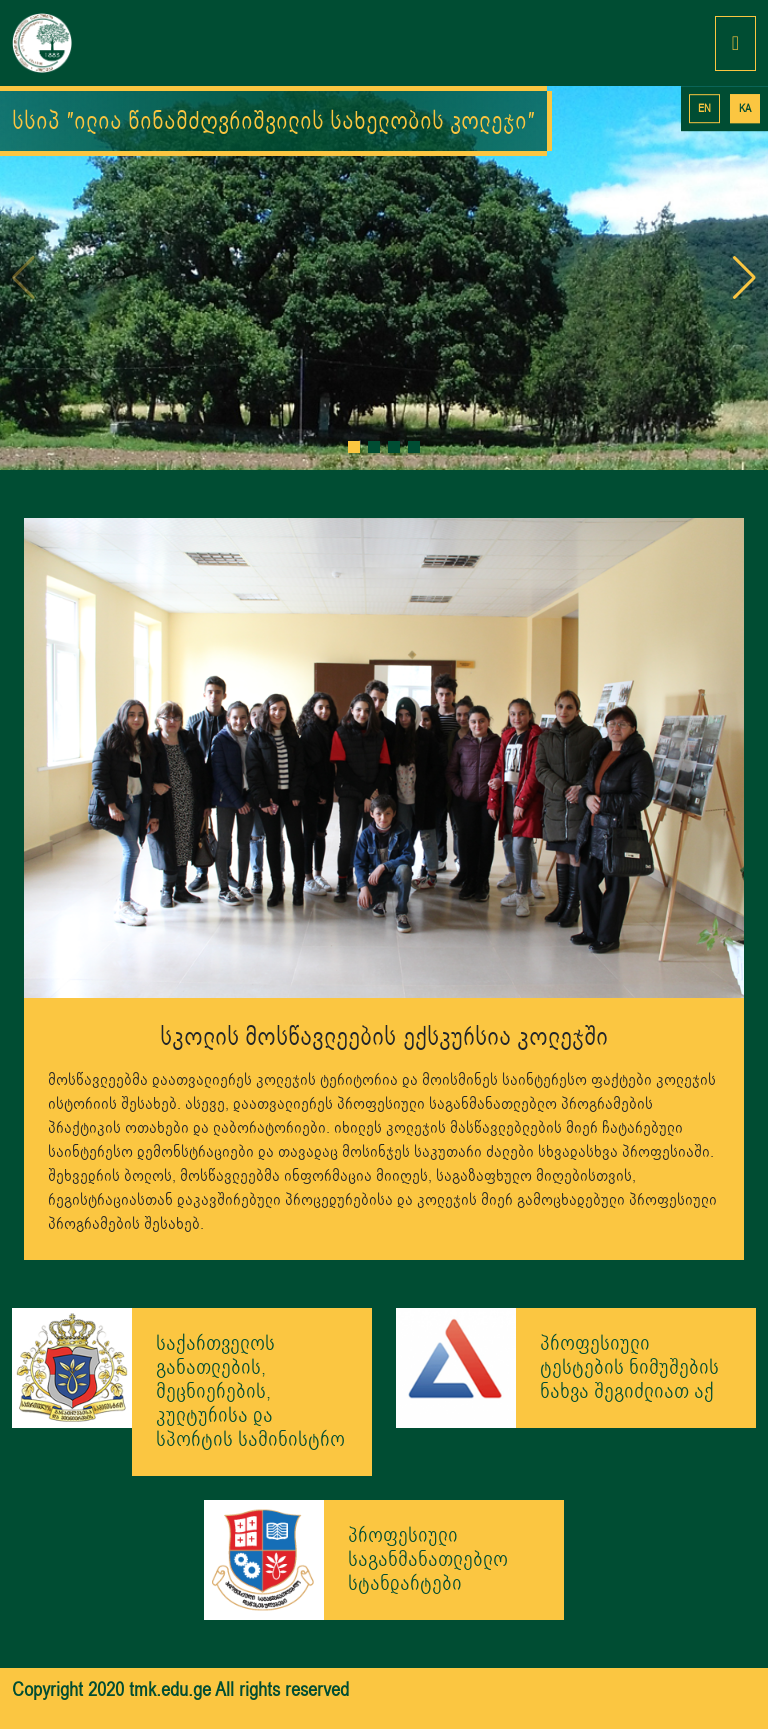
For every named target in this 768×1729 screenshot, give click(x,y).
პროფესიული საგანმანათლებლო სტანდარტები (428, 1559)
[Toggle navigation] (735, 43)
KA (745, 108)
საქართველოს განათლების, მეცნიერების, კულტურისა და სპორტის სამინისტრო (250, 1391)
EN (704, 108)
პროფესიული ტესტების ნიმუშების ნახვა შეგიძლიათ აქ (629, 1367)
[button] (354, 447)
